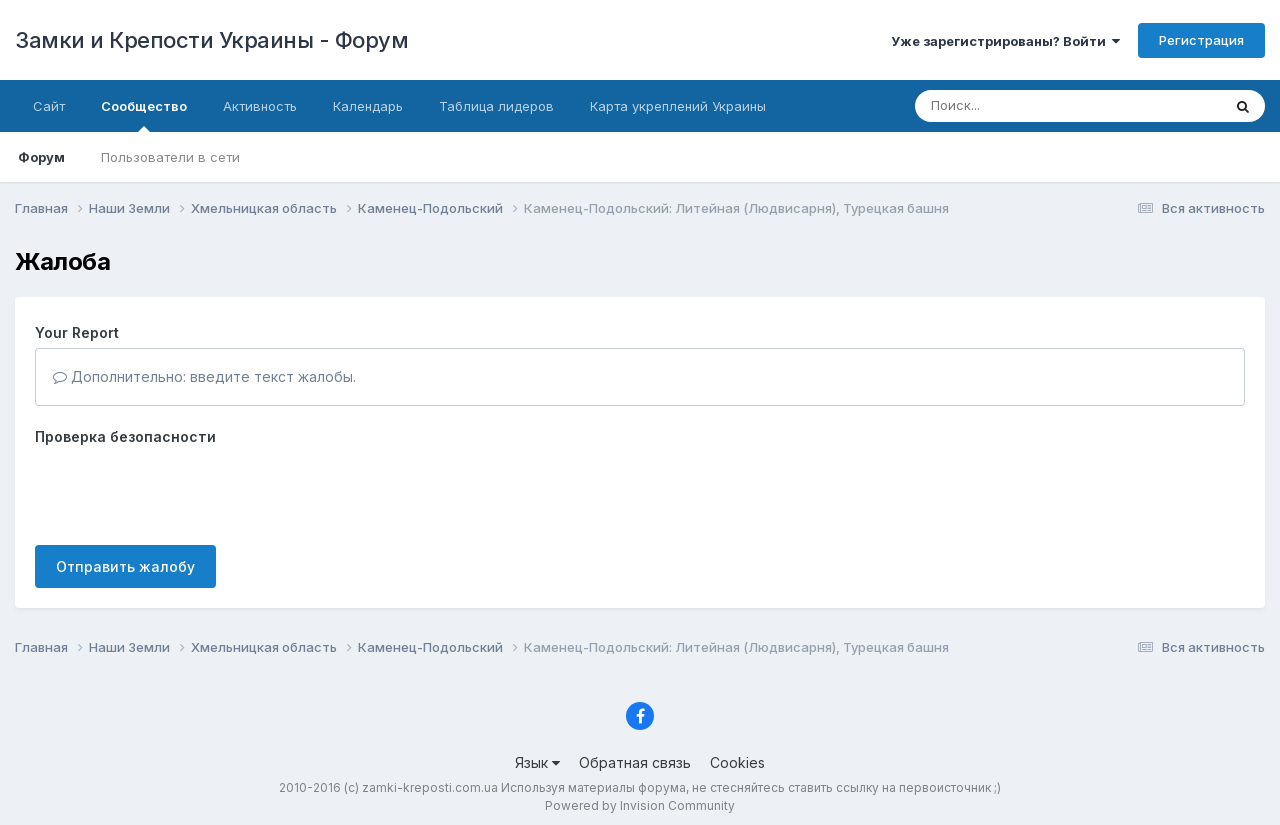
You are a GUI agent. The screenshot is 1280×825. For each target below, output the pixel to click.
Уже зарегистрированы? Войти (1005, 41)
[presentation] (187, 491)
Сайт (49, 106)
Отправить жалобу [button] (125, 566)
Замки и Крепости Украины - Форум (211, 40)
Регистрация (1201, 40)
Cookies (737, 762)
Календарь (368, 106)
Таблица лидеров (496, 106)
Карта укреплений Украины (678, 106)
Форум (41, 157)
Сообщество (144, 115)
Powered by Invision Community (640, 805)
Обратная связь (635, 762)
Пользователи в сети (170, 157)
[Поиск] (1030, 106)
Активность (260, 106)
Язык (537, 762)
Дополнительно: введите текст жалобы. (204, 376)
